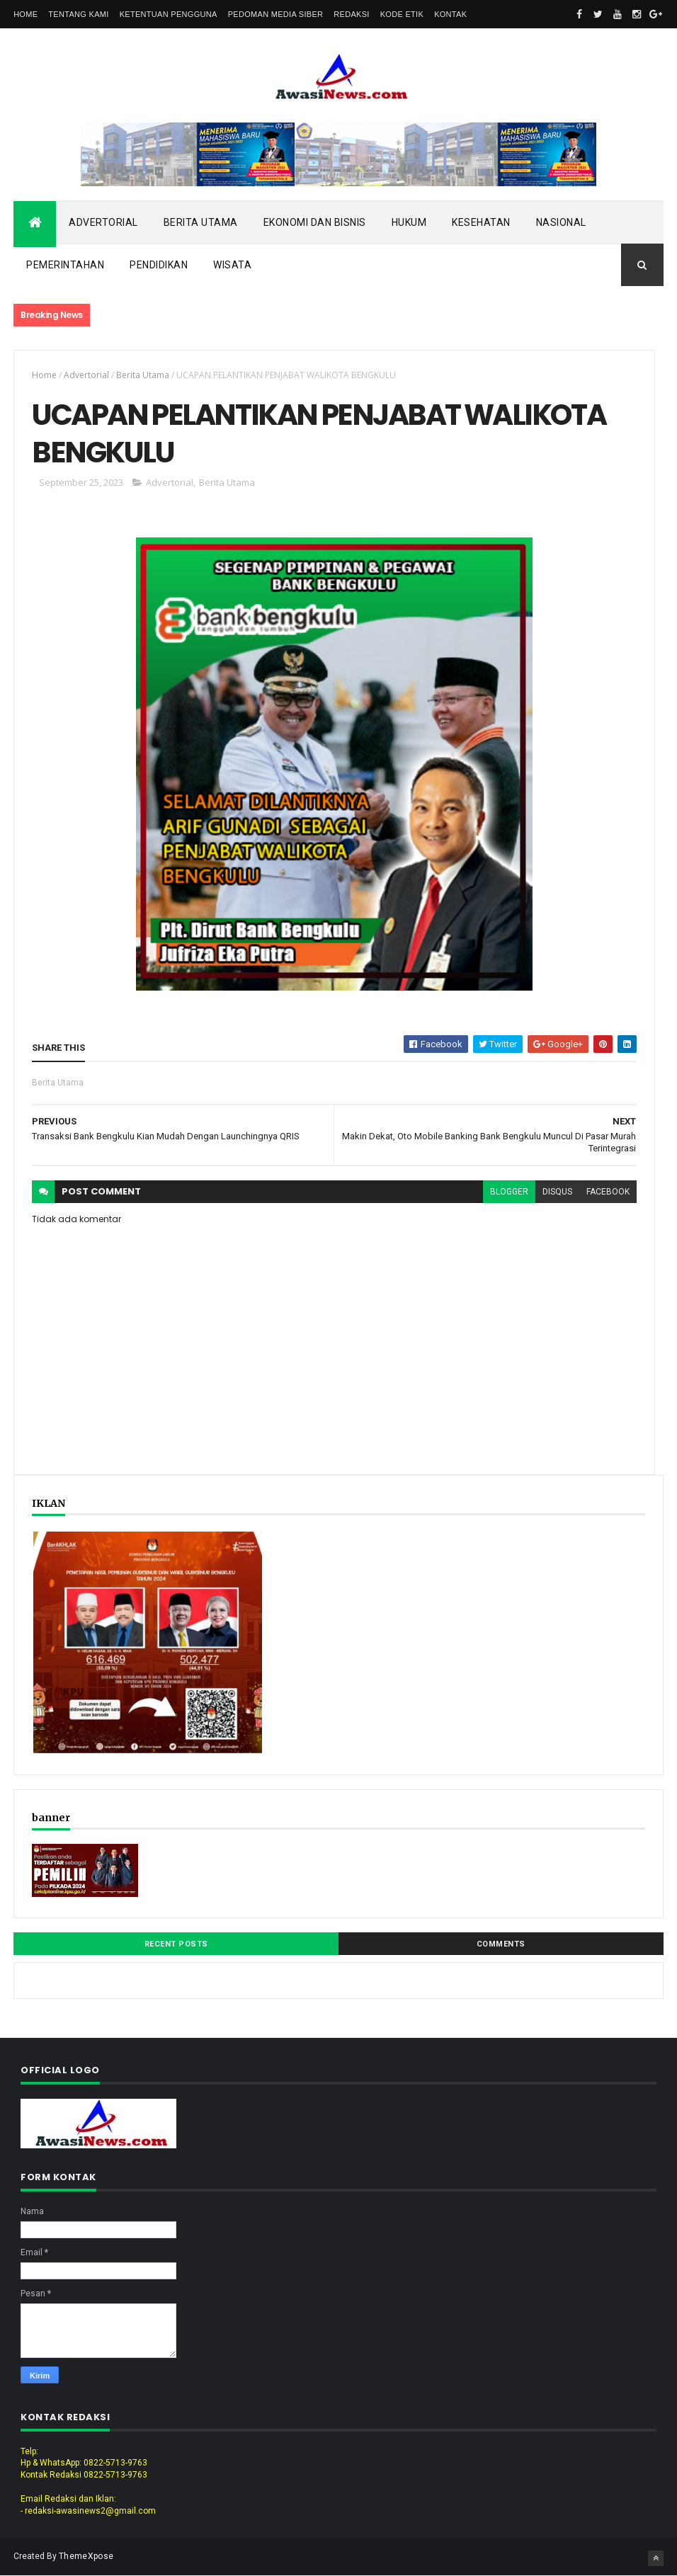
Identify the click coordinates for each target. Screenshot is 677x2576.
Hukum (409, 222)
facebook (608, 1192)
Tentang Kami (78, 14)
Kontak (450, 14)
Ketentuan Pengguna (168, 14)
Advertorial (103, 222)
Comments (501, 1944)
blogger (509, 1192)
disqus (557, 1192)
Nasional (561, 222)
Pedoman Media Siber (276, 14)
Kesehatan (481, 222)
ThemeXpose (86, 2556)
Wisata (232, 264)
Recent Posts (176, 1944)
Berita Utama (201, 222)
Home (25, 14)
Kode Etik (401, 14)
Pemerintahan (65, 264)
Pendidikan (159, 264)
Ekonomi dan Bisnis (314, 222)
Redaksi (351, 14)
